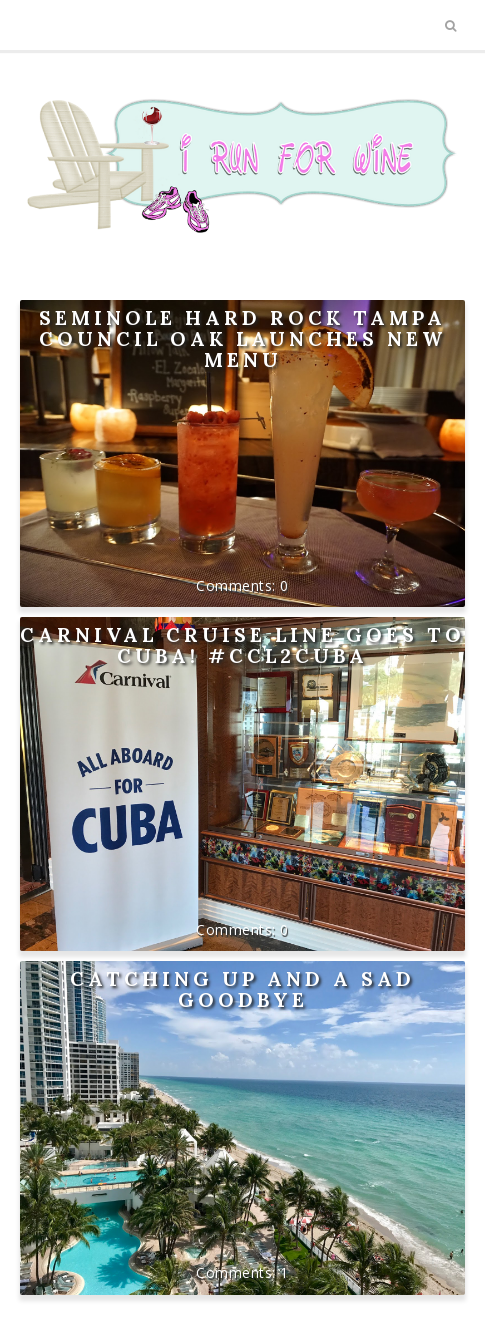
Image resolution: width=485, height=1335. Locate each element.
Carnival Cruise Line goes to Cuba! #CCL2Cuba (242, 645)
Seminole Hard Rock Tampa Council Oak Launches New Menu (242, 338)
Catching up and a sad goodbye (242, 989)
